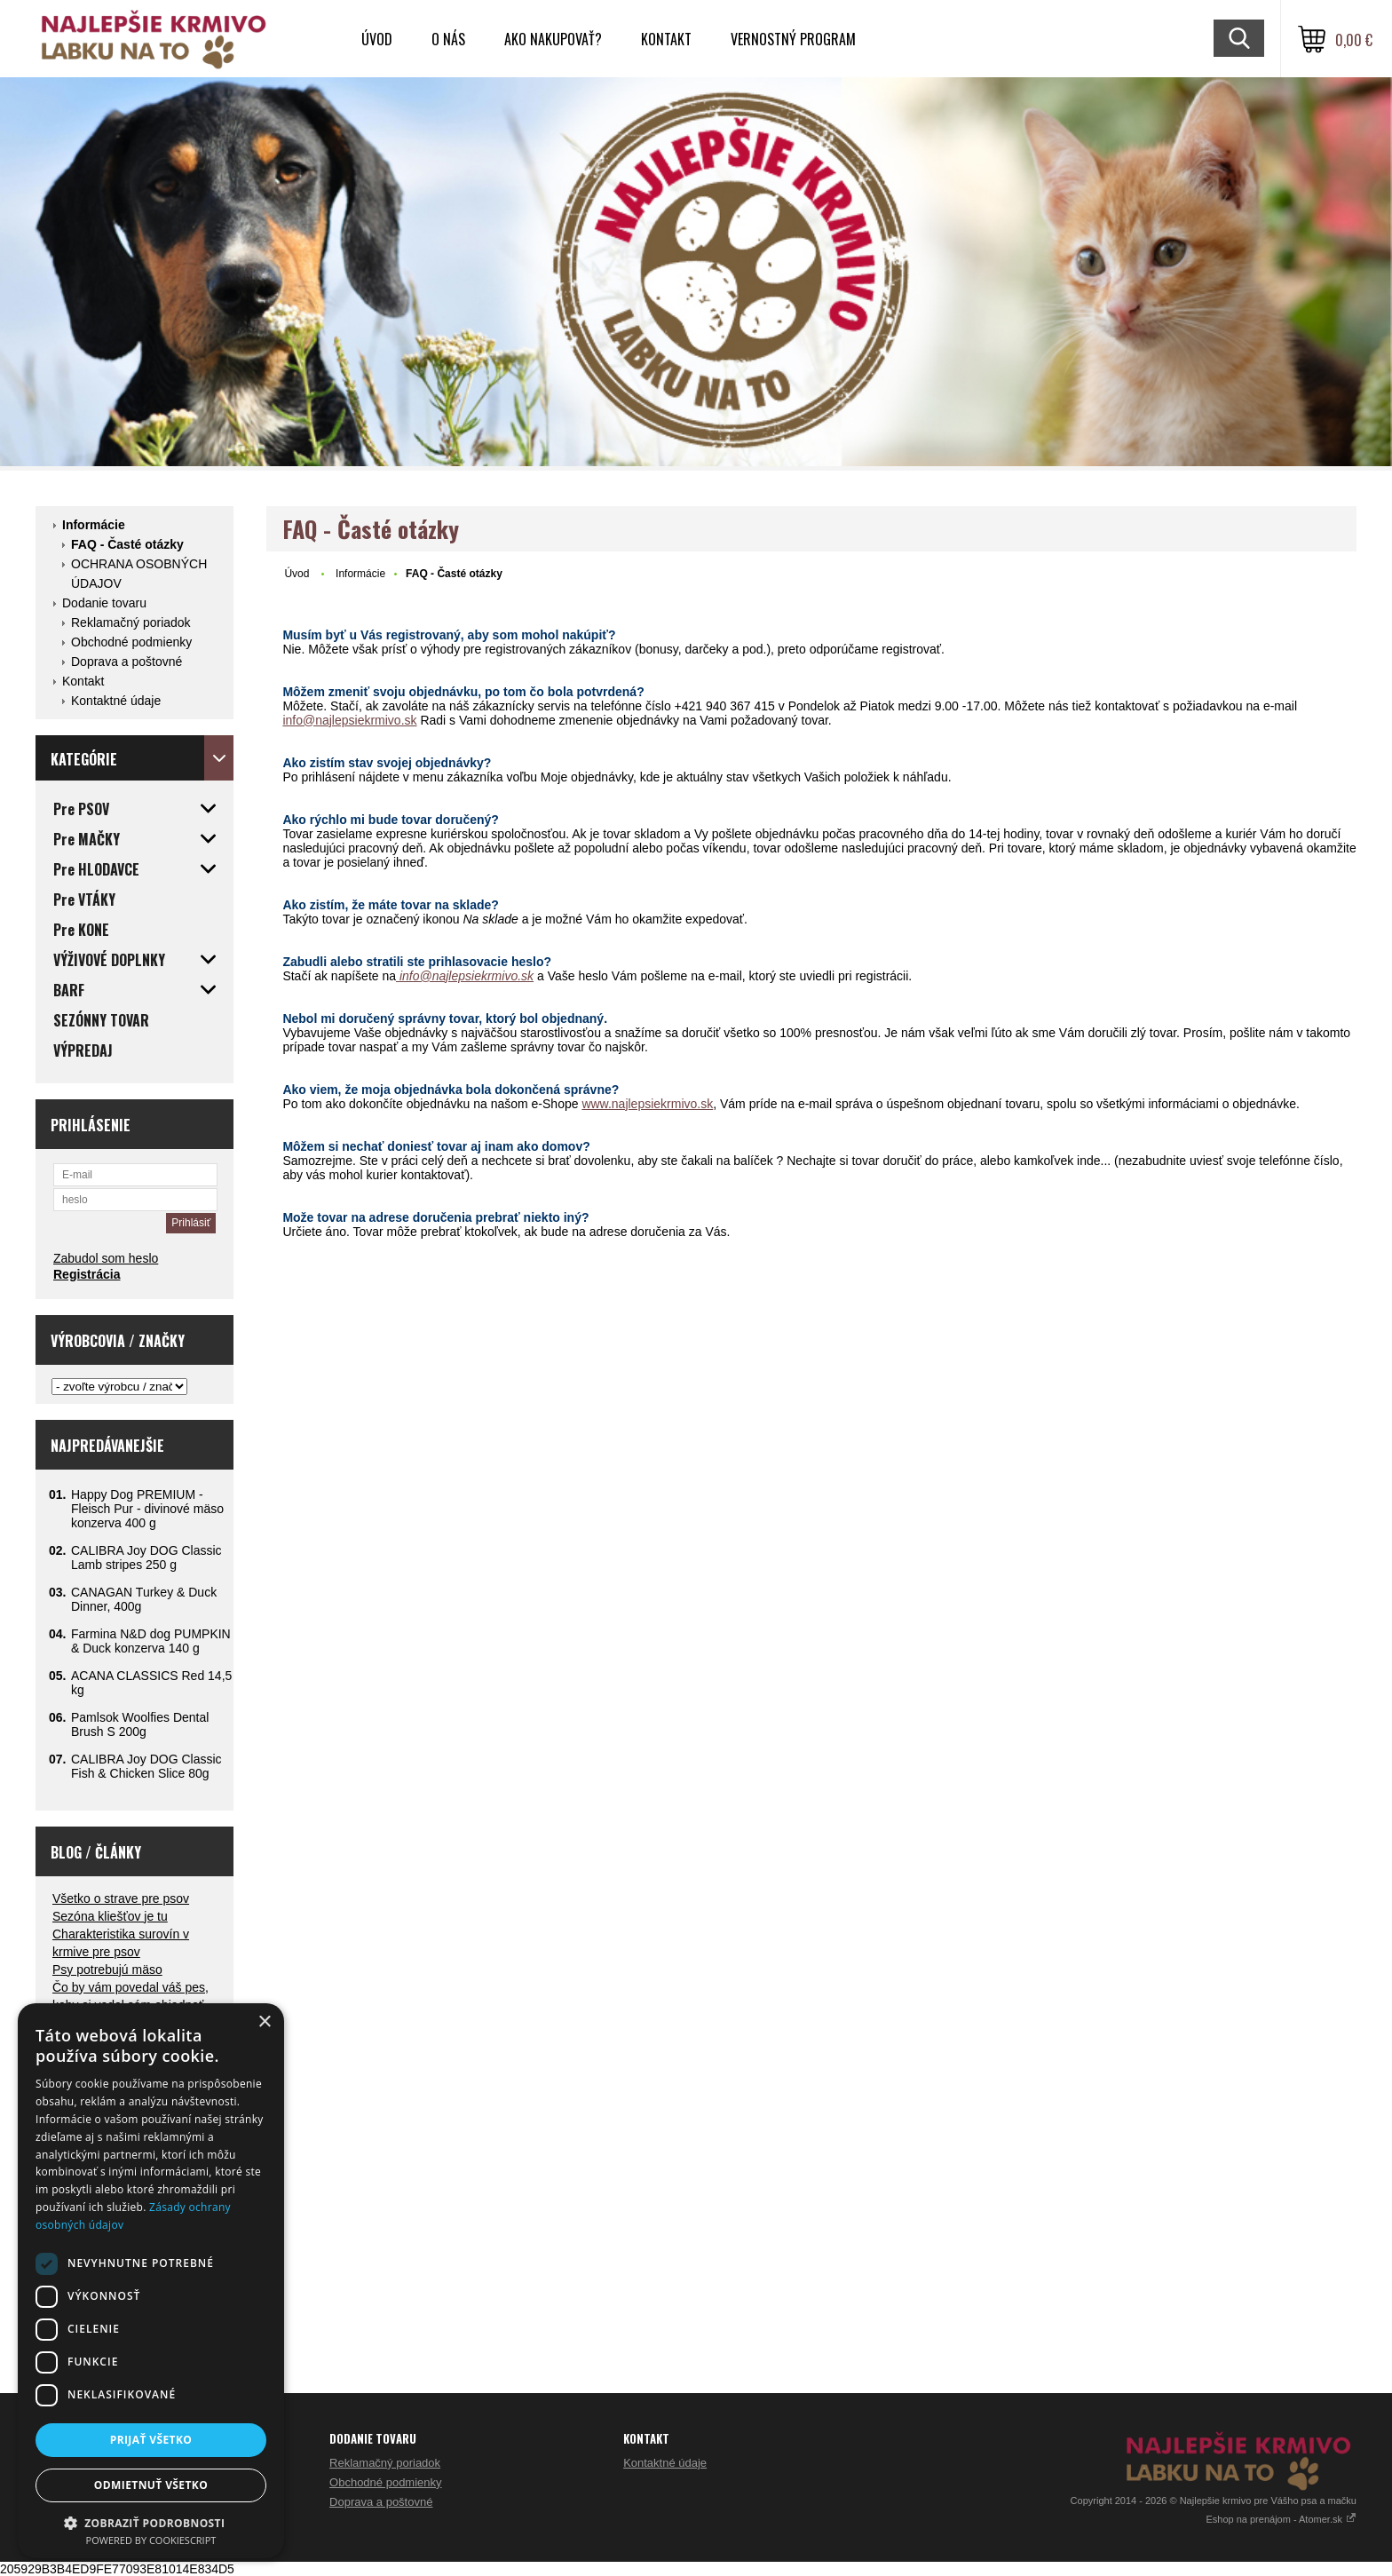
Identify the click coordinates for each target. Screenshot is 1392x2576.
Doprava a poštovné (126, 661)
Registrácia (86, 1274)
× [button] (264, 2022)
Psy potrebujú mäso (107, 1969)
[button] (151, 2522)
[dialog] (151, 2280)
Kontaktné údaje (116, 701)
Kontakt (666, 39)
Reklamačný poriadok (131, 622)
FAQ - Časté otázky (127, 544)
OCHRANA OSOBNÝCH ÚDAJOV (139, 573)
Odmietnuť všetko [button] (151, 2485)
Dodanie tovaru (104, 603)
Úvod (376, 39)
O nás (448, 39)
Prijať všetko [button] (151, 2439)
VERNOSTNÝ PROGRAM (793, 39)
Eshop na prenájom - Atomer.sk (1281, 2519)
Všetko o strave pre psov (120, 1898)
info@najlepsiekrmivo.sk (349, 720)
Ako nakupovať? (553, 39)
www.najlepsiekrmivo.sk (647, 1104)
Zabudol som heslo (105, 1258)
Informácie (93, 525)
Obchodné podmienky (131, 642)
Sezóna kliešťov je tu (110, 1916)
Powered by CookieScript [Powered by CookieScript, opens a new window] (151, 2540)
